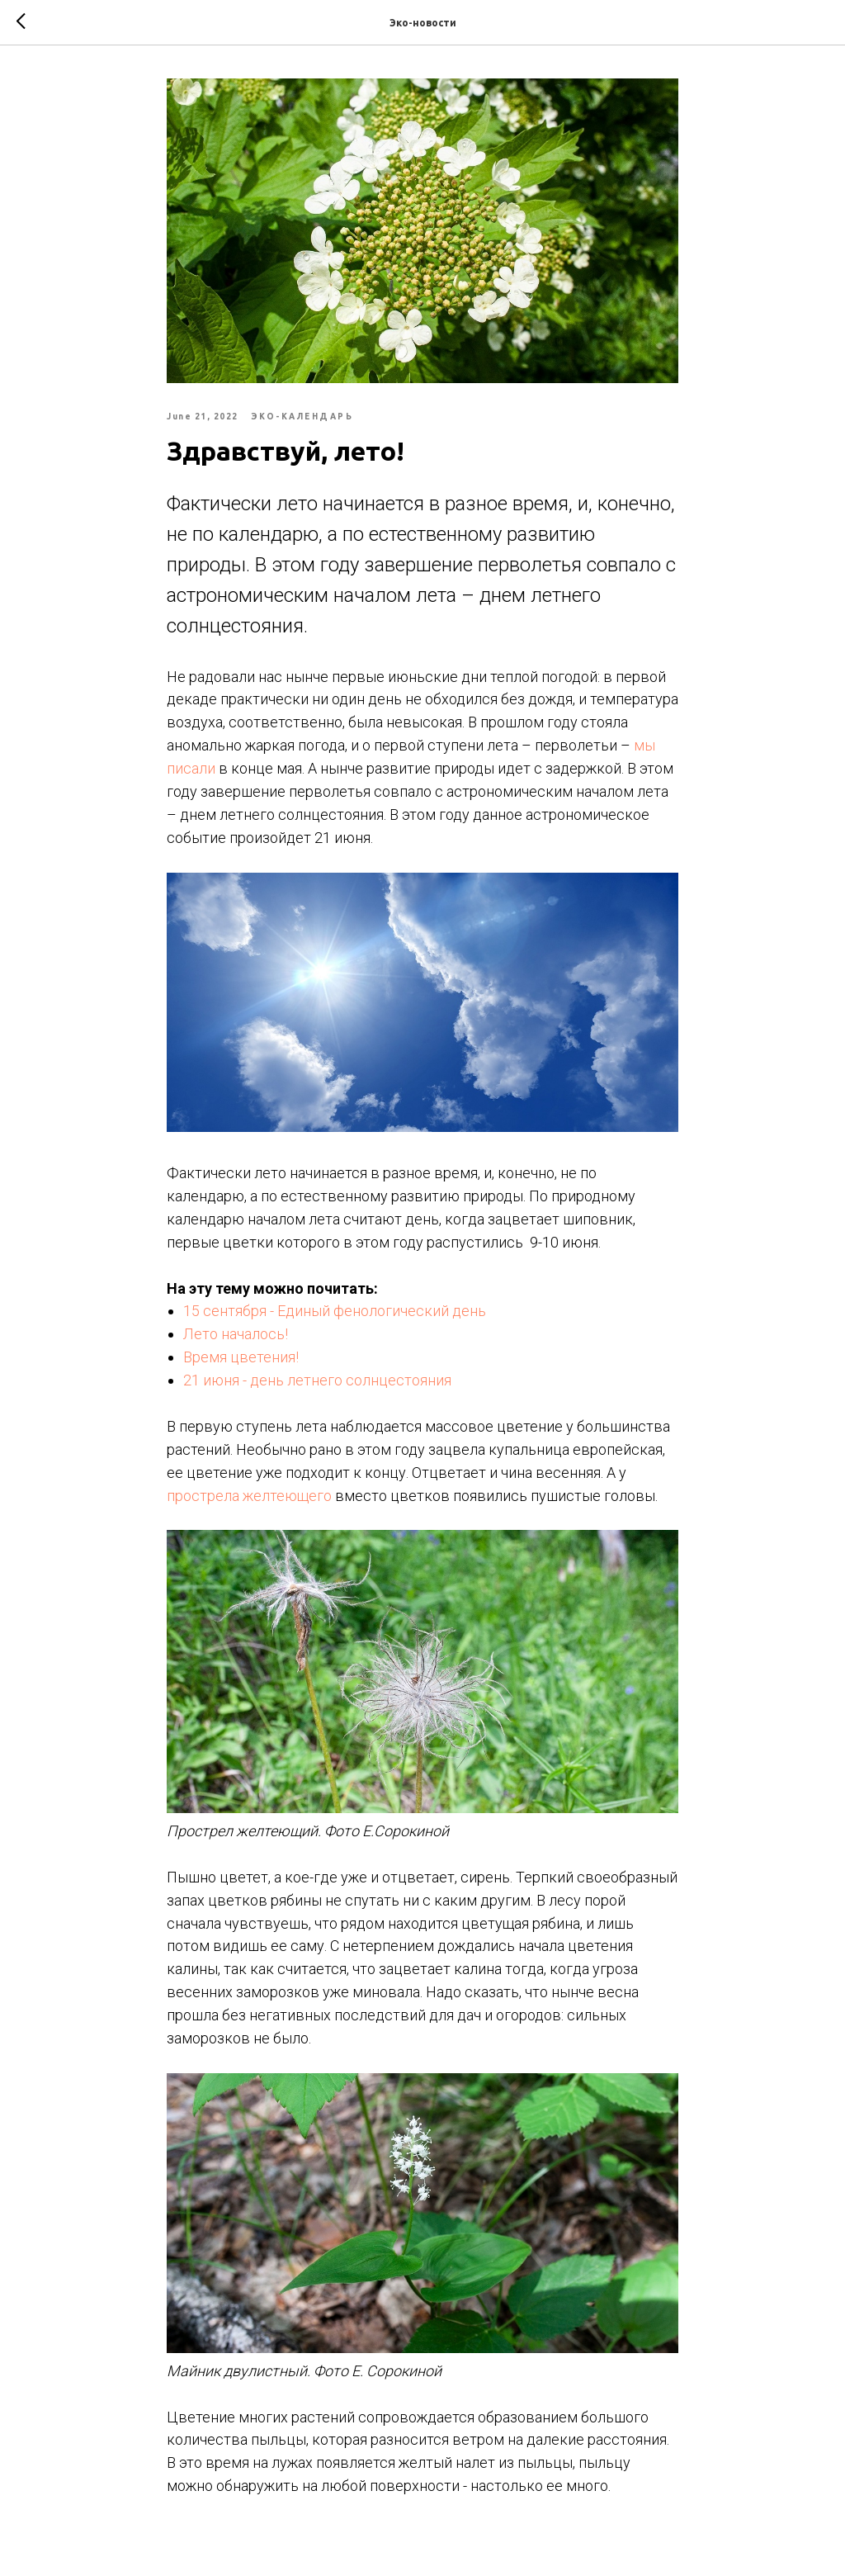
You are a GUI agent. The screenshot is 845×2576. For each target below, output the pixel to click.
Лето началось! (235, 1333)
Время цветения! (241, 1357)
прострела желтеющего (249, 1495)
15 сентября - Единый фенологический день (334, 1310)
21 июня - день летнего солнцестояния (317, 1380)
